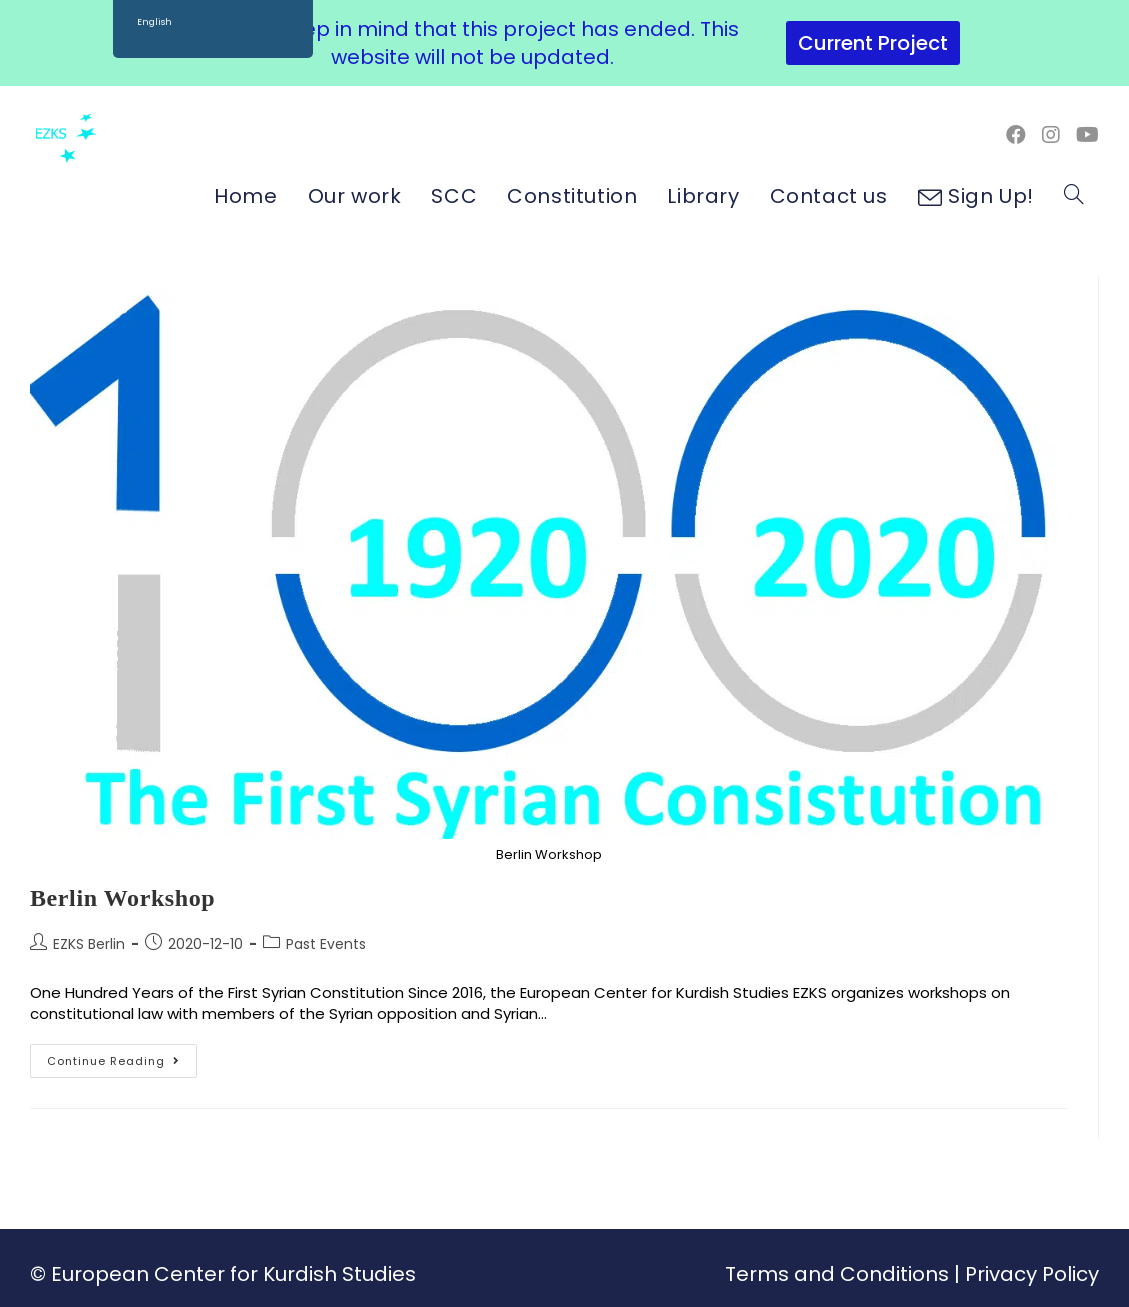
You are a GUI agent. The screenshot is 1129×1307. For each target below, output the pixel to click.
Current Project (873, 43)
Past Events (326, 944)
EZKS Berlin (89, 944)
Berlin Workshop (122, 898)
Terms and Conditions (837, 1274)
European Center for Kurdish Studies (233, 1274)
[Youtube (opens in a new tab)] (1087, 135)
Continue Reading (122, 1056)
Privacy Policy (1032, 1274)
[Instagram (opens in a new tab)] (1051, 135)
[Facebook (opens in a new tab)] (1016, 135)
